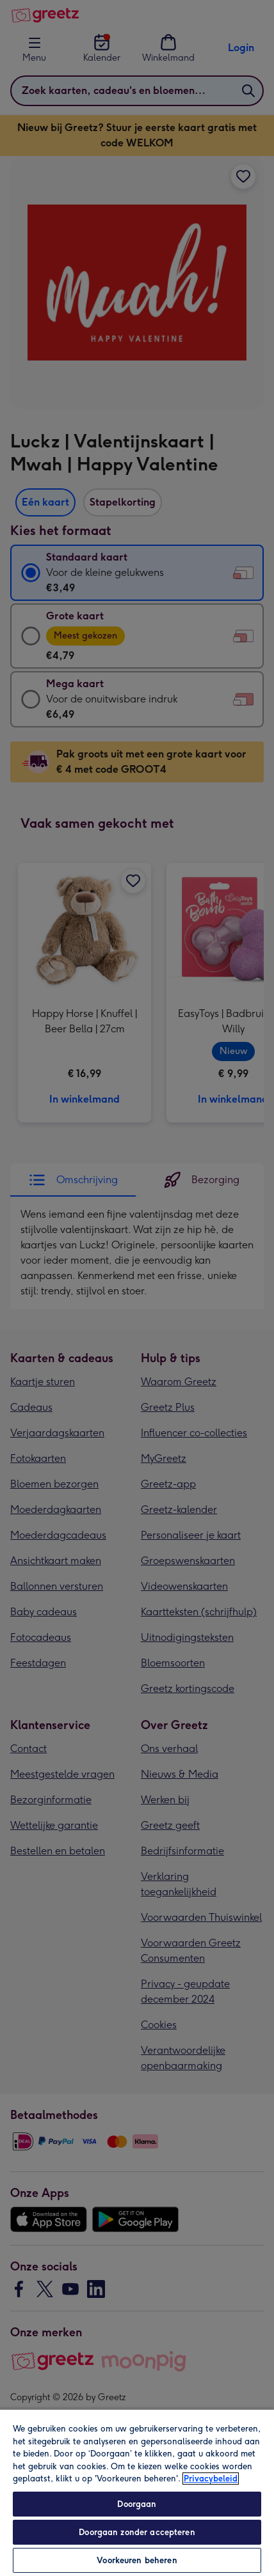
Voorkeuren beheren (137, 2560)
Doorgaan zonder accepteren (137, 2532)
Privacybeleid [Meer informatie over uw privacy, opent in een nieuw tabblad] (211, 2478)
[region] (137, 2492)
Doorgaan (136, 2504)
